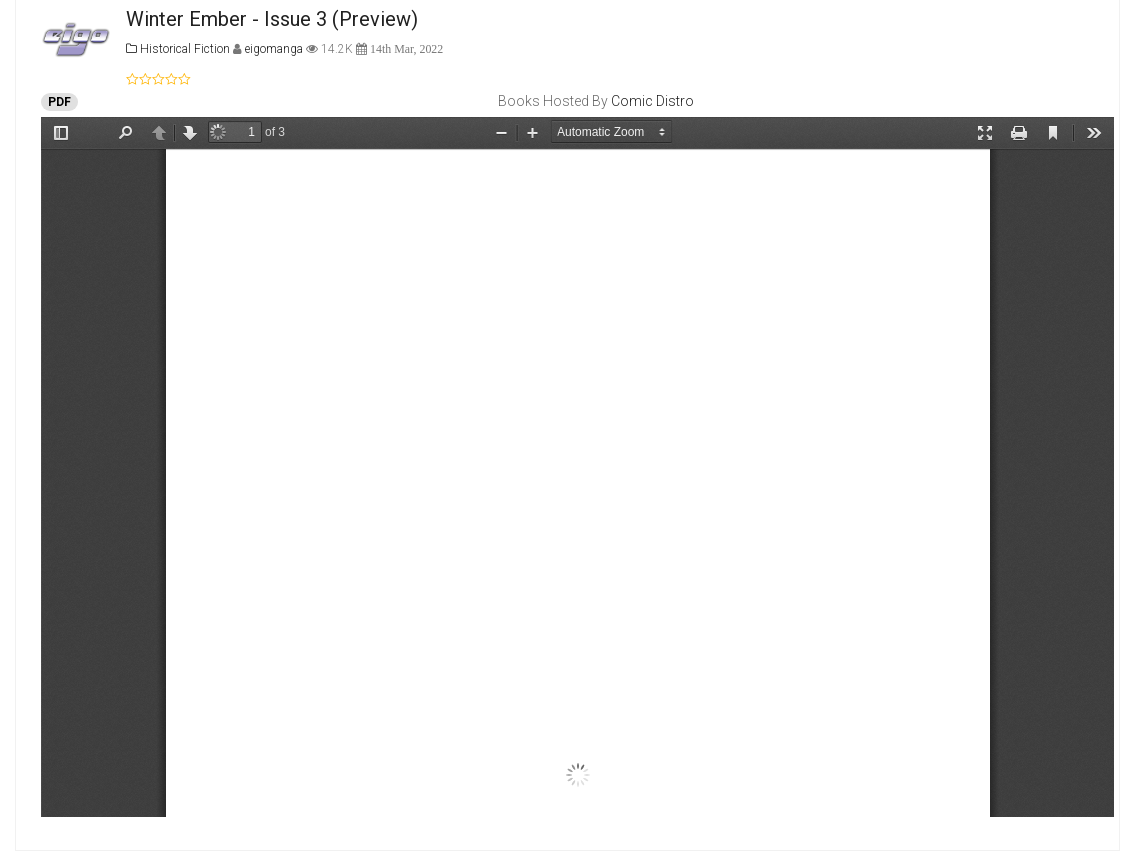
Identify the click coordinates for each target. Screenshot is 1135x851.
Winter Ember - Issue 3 (226, 19)
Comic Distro (652, 101)
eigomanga (275, 49)
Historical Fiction (178, 49)
